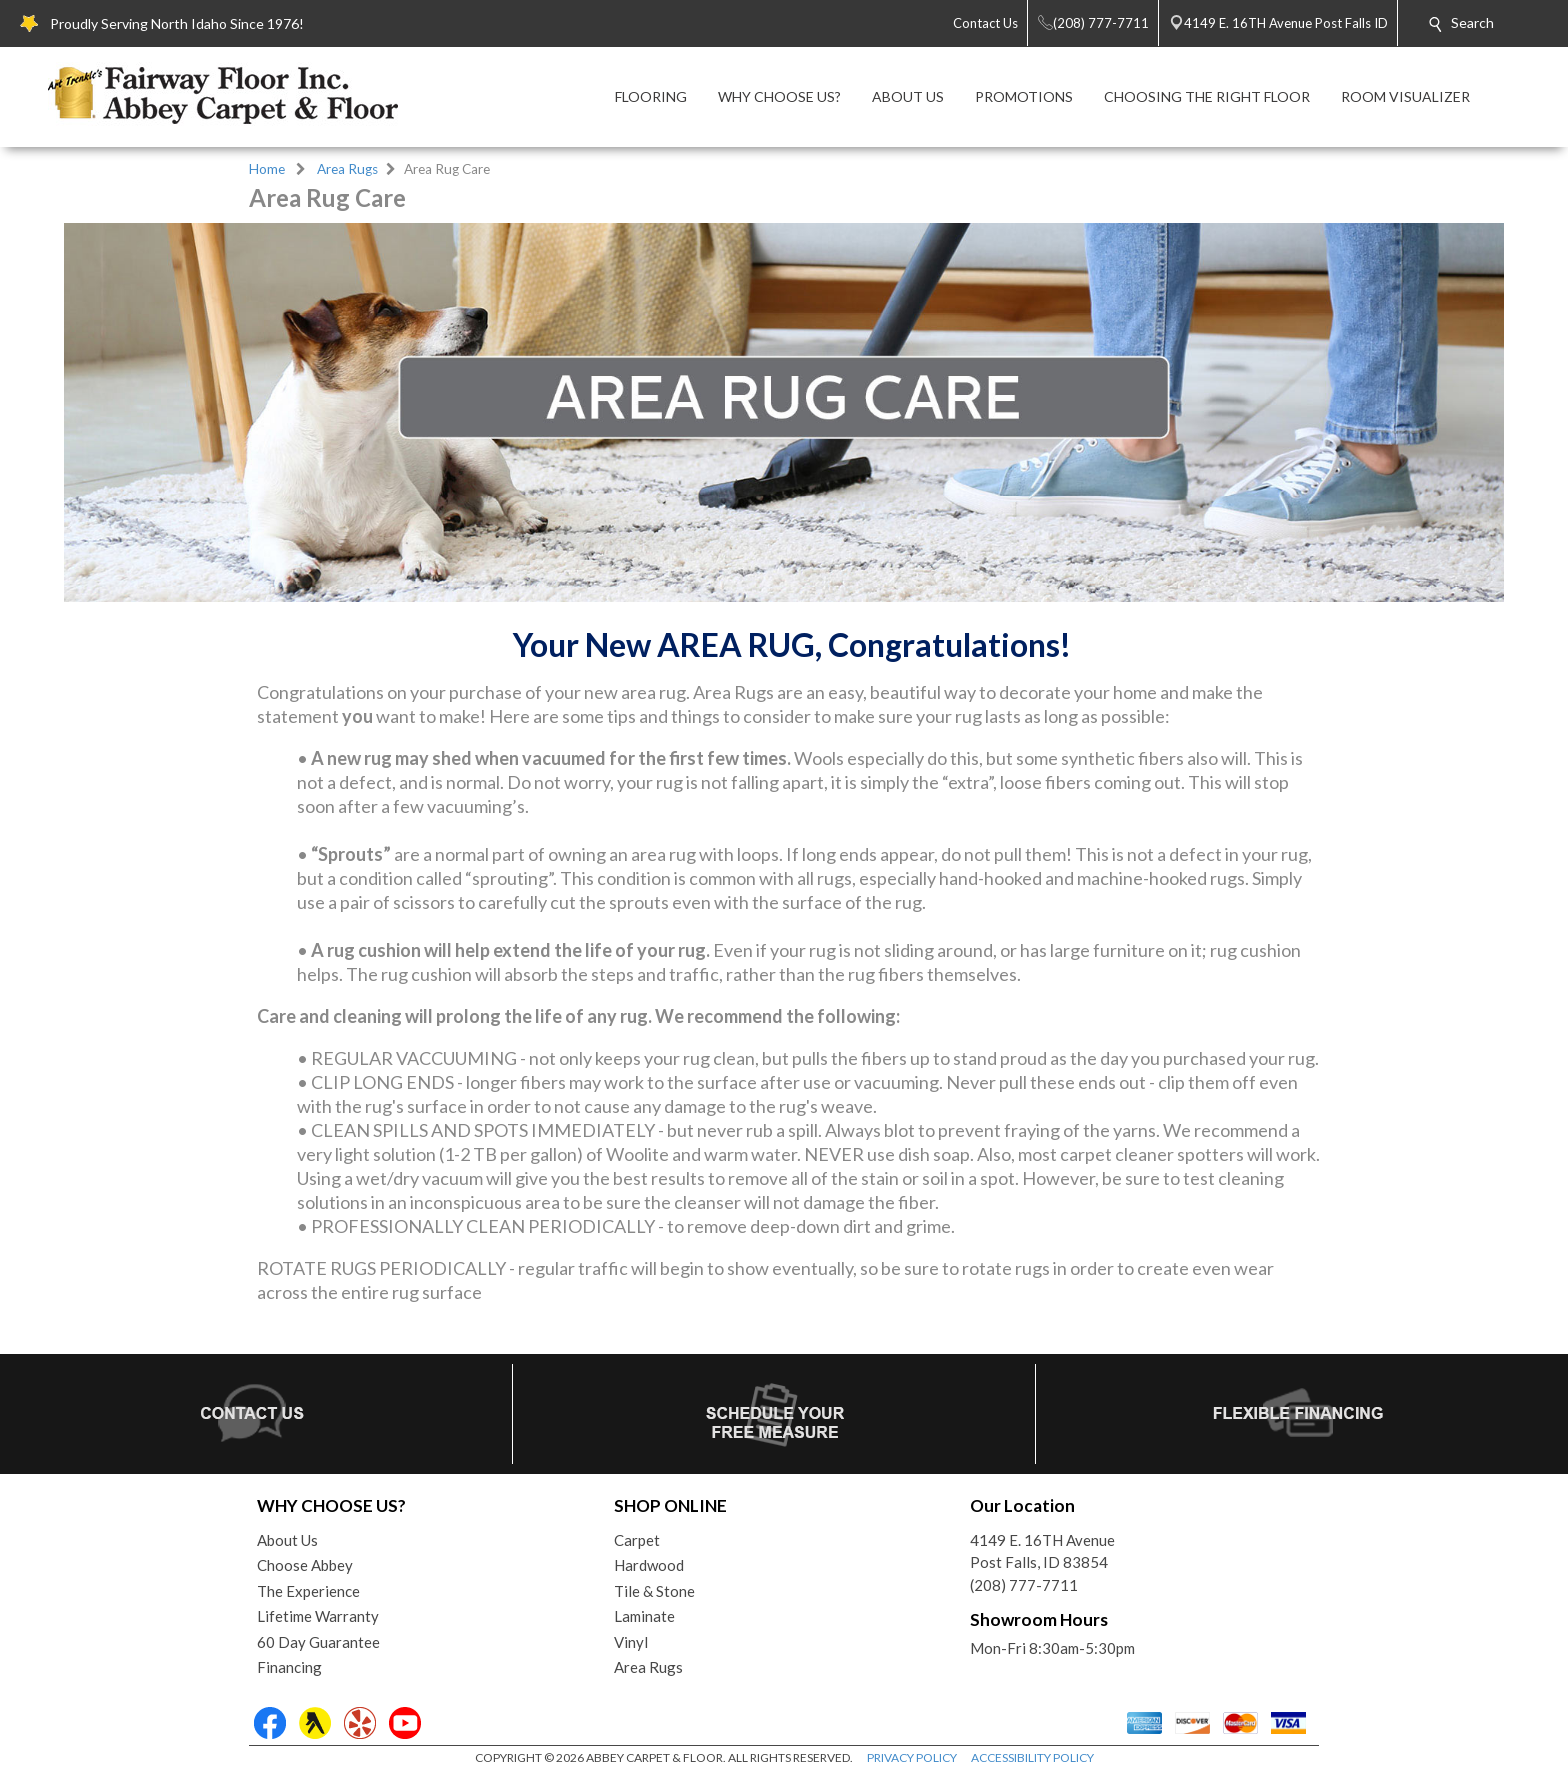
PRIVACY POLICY (912, 1757)
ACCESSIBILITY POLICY (1032, 1757)
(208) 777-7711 (1024, 1585)
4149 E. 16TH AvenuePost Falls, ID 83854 (1042, 1551)
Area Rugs (347, 169)
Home (267, 169)
